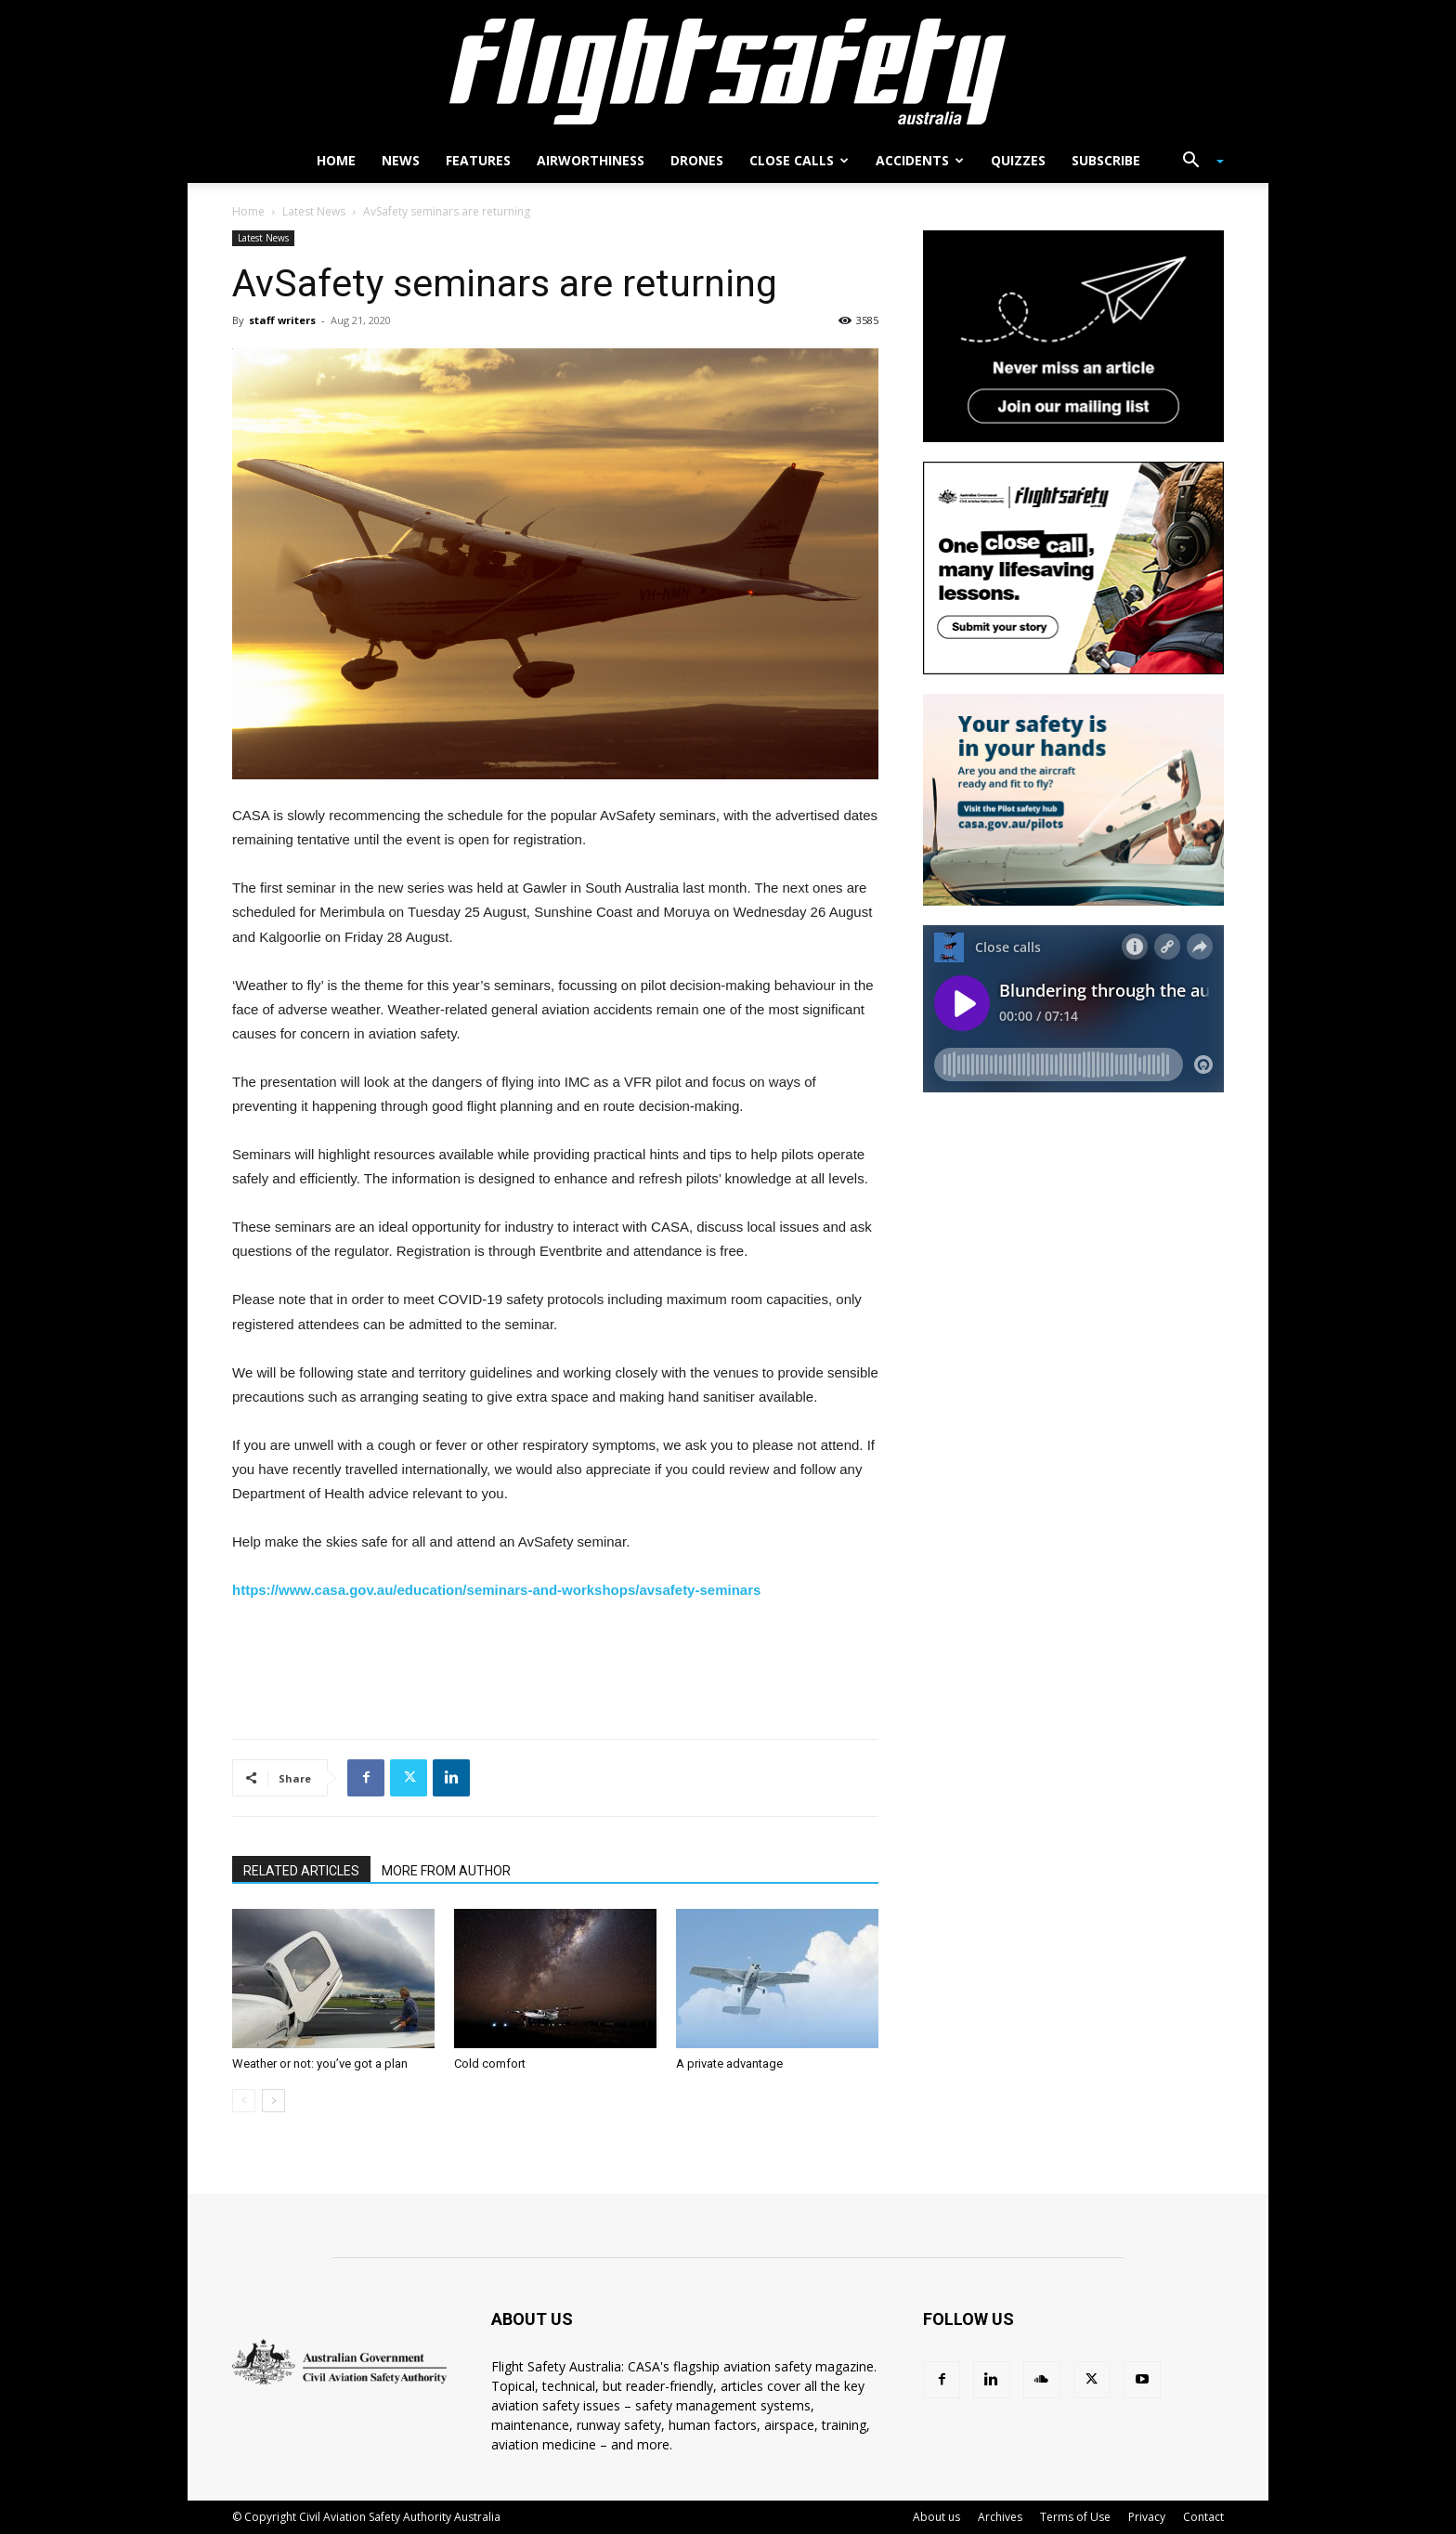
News (401, 160)
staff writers (282, 320)
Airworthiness (590, 160)
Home (336, 160)
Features (478, 160)
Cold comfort (490, 2063)
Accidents (920, 160)
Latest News (313, 211)
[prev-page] (243, 2100)
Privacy (1146, 2517)
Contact (1203, 2517)
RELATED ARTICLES (301, 1870)
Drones (696, 160)
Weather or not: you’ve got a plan (320, 2063)
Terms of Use (1075, 2517)
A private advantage (729, 2063)
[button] (1196, 162)
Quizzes (1018, 160)
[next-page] (273, 2100)
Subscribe (1106, 160)
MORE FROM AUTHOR (446, 1870)
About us (936, 2517)
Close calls (799, 160)
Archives (1000, 2517)
